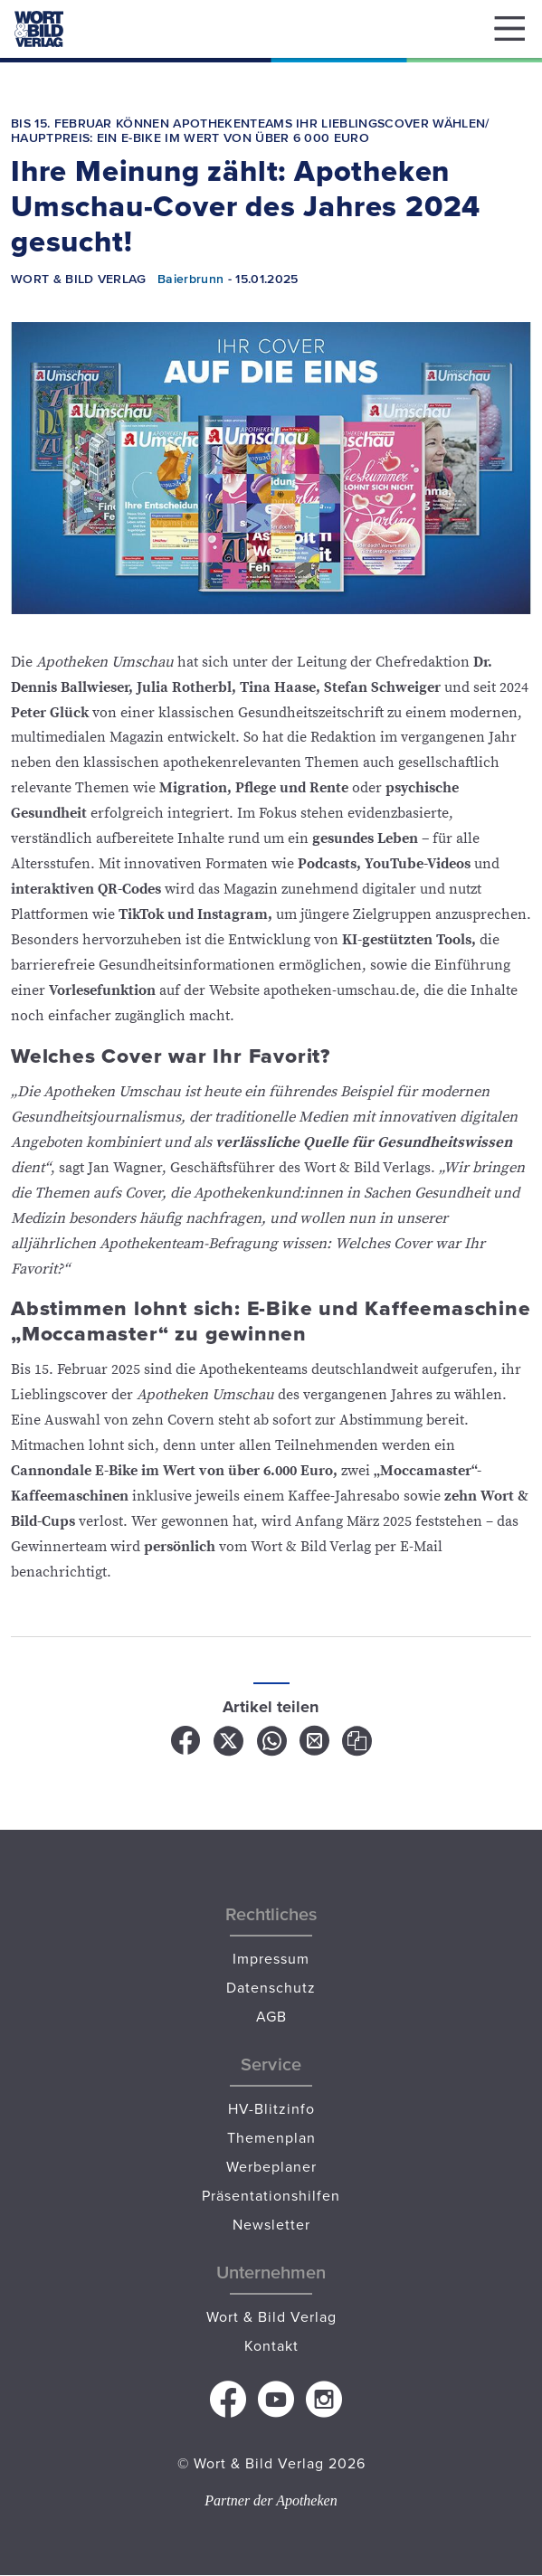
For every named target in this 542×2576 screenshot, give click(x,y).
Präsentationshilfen (271, 2195)
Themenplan (271, 2137)
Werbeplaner (271, 2166)
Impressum (271, 1958)
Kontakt (271, 2345)
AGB (271, 2016)
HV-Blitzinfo (271, 2108)
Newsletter (271, 2224)
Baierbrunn (190, 278)
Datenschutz (271, 1987)
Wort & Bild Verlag (271, 2316)
